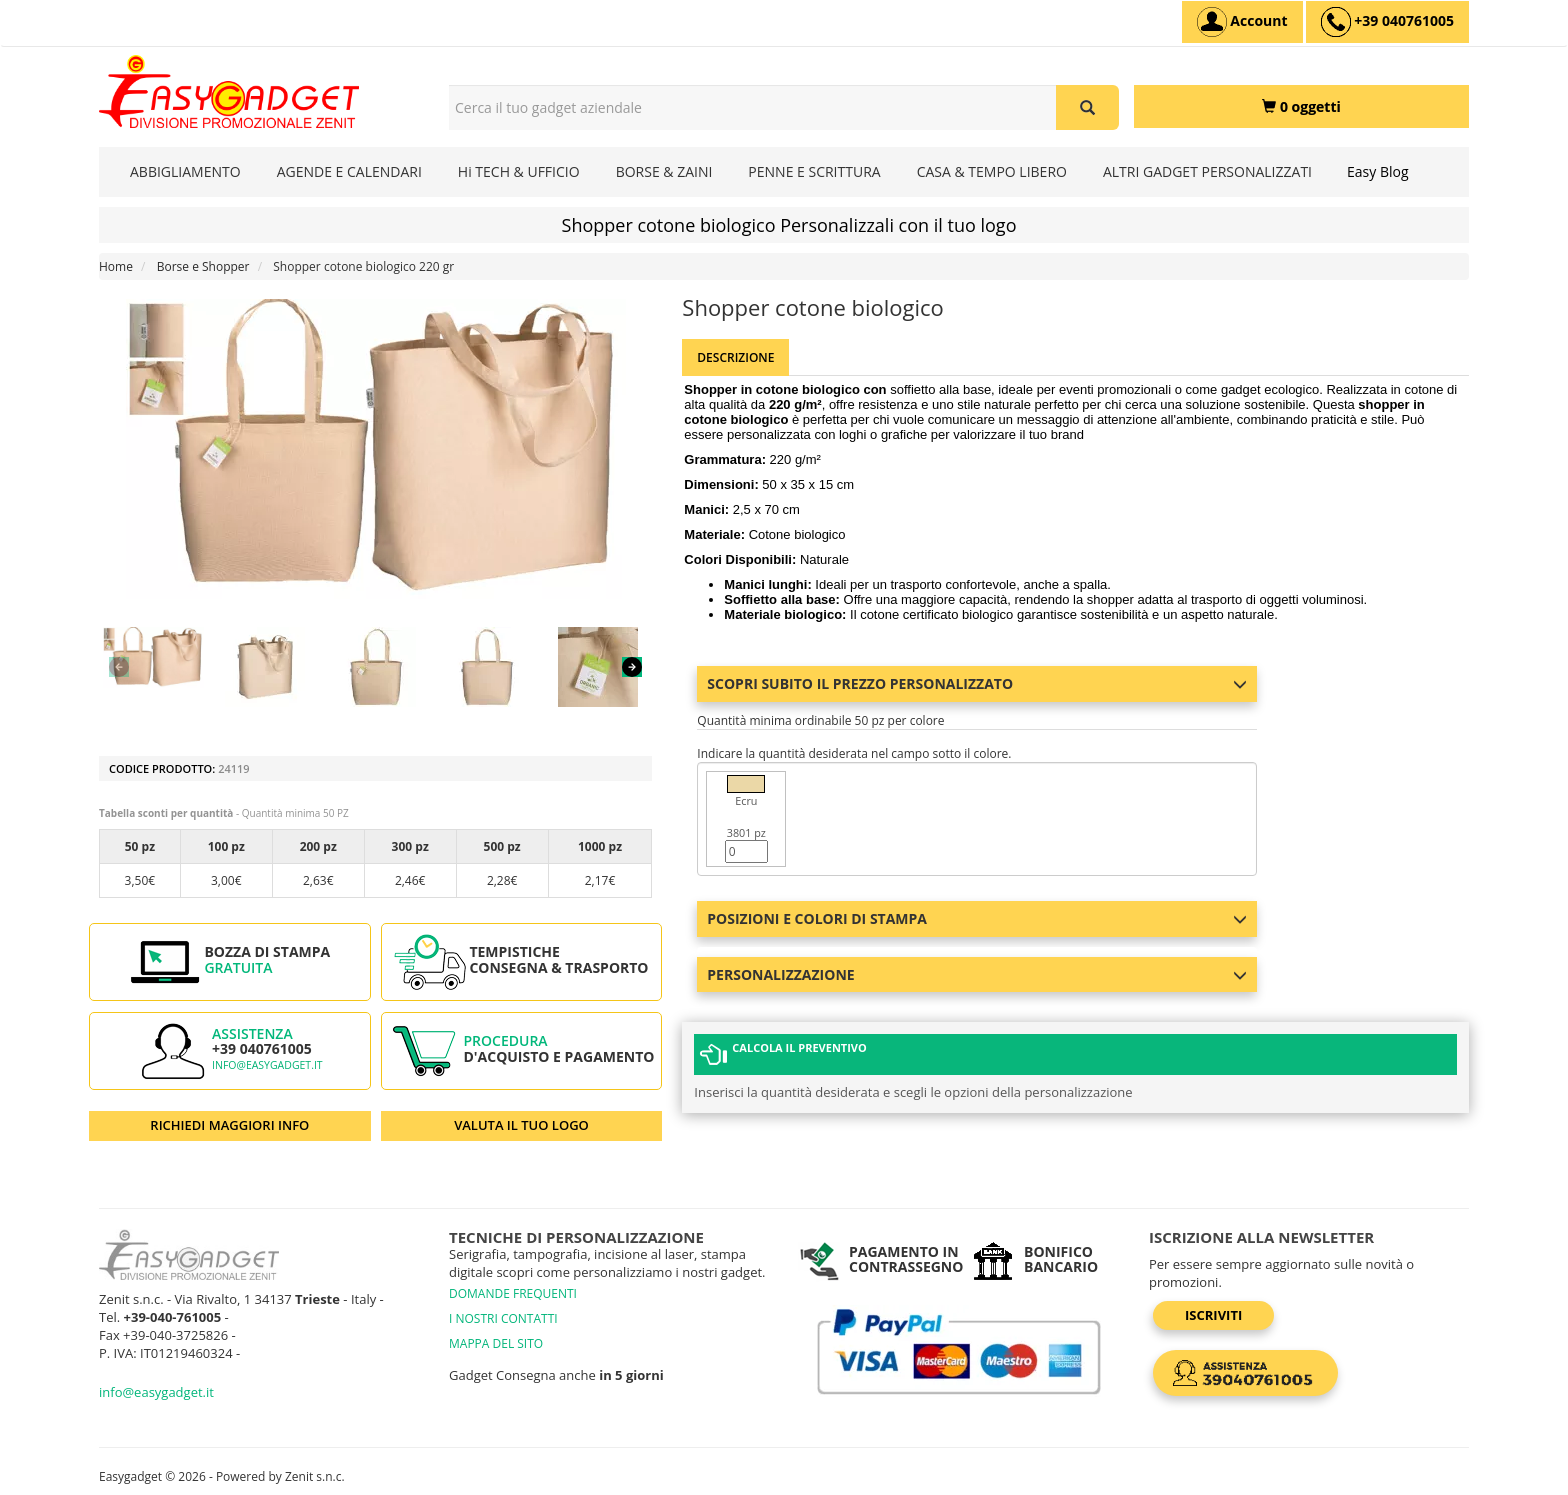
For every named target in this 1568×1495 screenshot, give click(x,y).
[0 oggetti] (1301, 106)
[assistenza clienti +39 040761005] (1387, 22)
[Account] (1242, 22)
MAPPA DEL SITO (496, 1343)
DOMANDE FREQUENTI (513, 1293)
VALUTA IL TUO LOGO (521, 1125)
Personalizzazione (977, 974)
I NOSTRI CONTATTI (503, 1318)
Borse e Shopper (203, 266)
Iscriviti (1213, 1315)
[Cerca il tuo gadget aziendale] (1087, 107)
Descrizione (735, 357)
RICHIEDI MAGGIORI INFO (229, 1125)
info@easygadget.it (267, 1065)
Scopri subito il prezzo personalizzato (977, 683)
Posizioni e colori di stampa (977, 918)
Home (116, 266)
